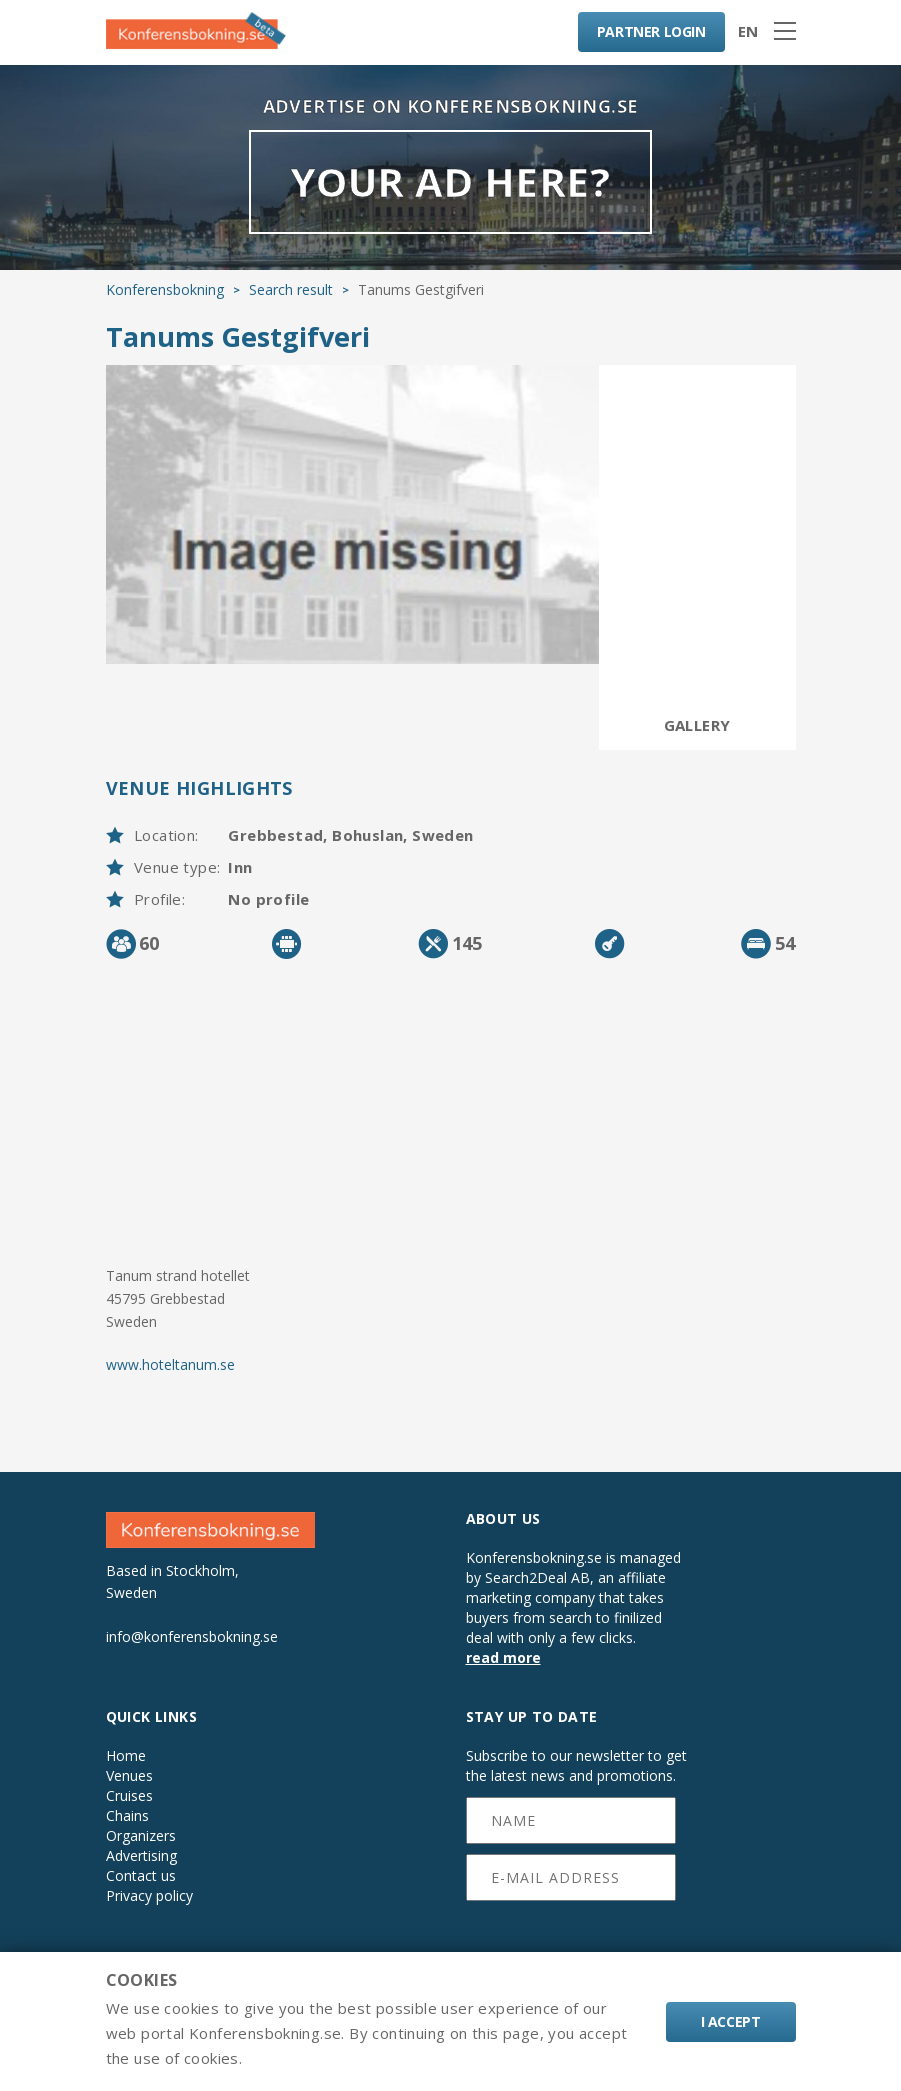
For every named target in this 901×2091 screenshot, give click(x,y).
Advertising (141, 1856)
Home (126, 1756)
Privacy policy (149, 1896)
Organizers (141, 1836)
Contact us (141, 1876)
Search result (291, 289)
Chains (127, 1816)
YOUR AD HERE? (450, 181)
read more (503, 1657)
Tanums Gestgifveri (238, 336)
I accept (731, 2021)
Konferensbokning (165, 289)
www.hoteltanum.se (170, 1364)
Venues (129, 1776)
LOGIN (651, 31)
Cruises (129, 1796)
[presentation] (571, 1938)
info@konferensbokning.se (192, 1636)
